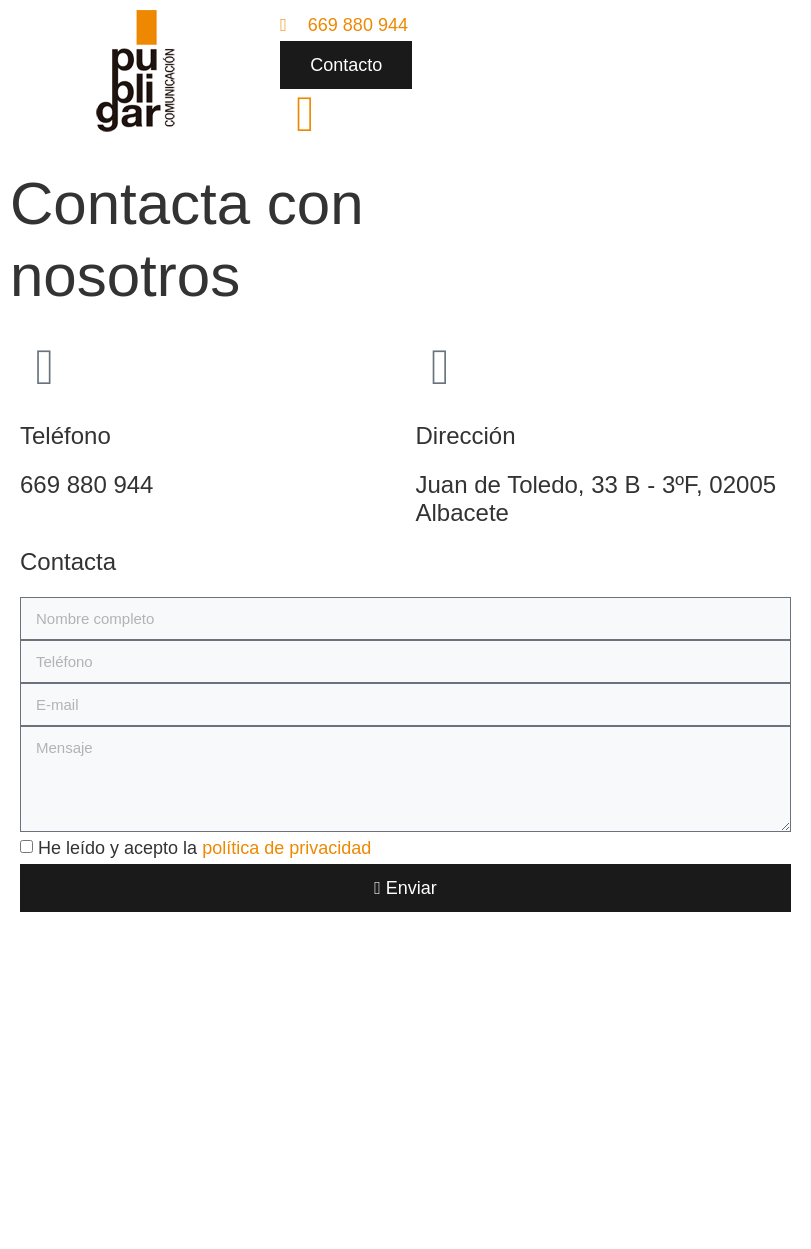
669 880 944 (86, 484)
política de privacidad (286, 848)
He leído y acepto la (204, 848)
